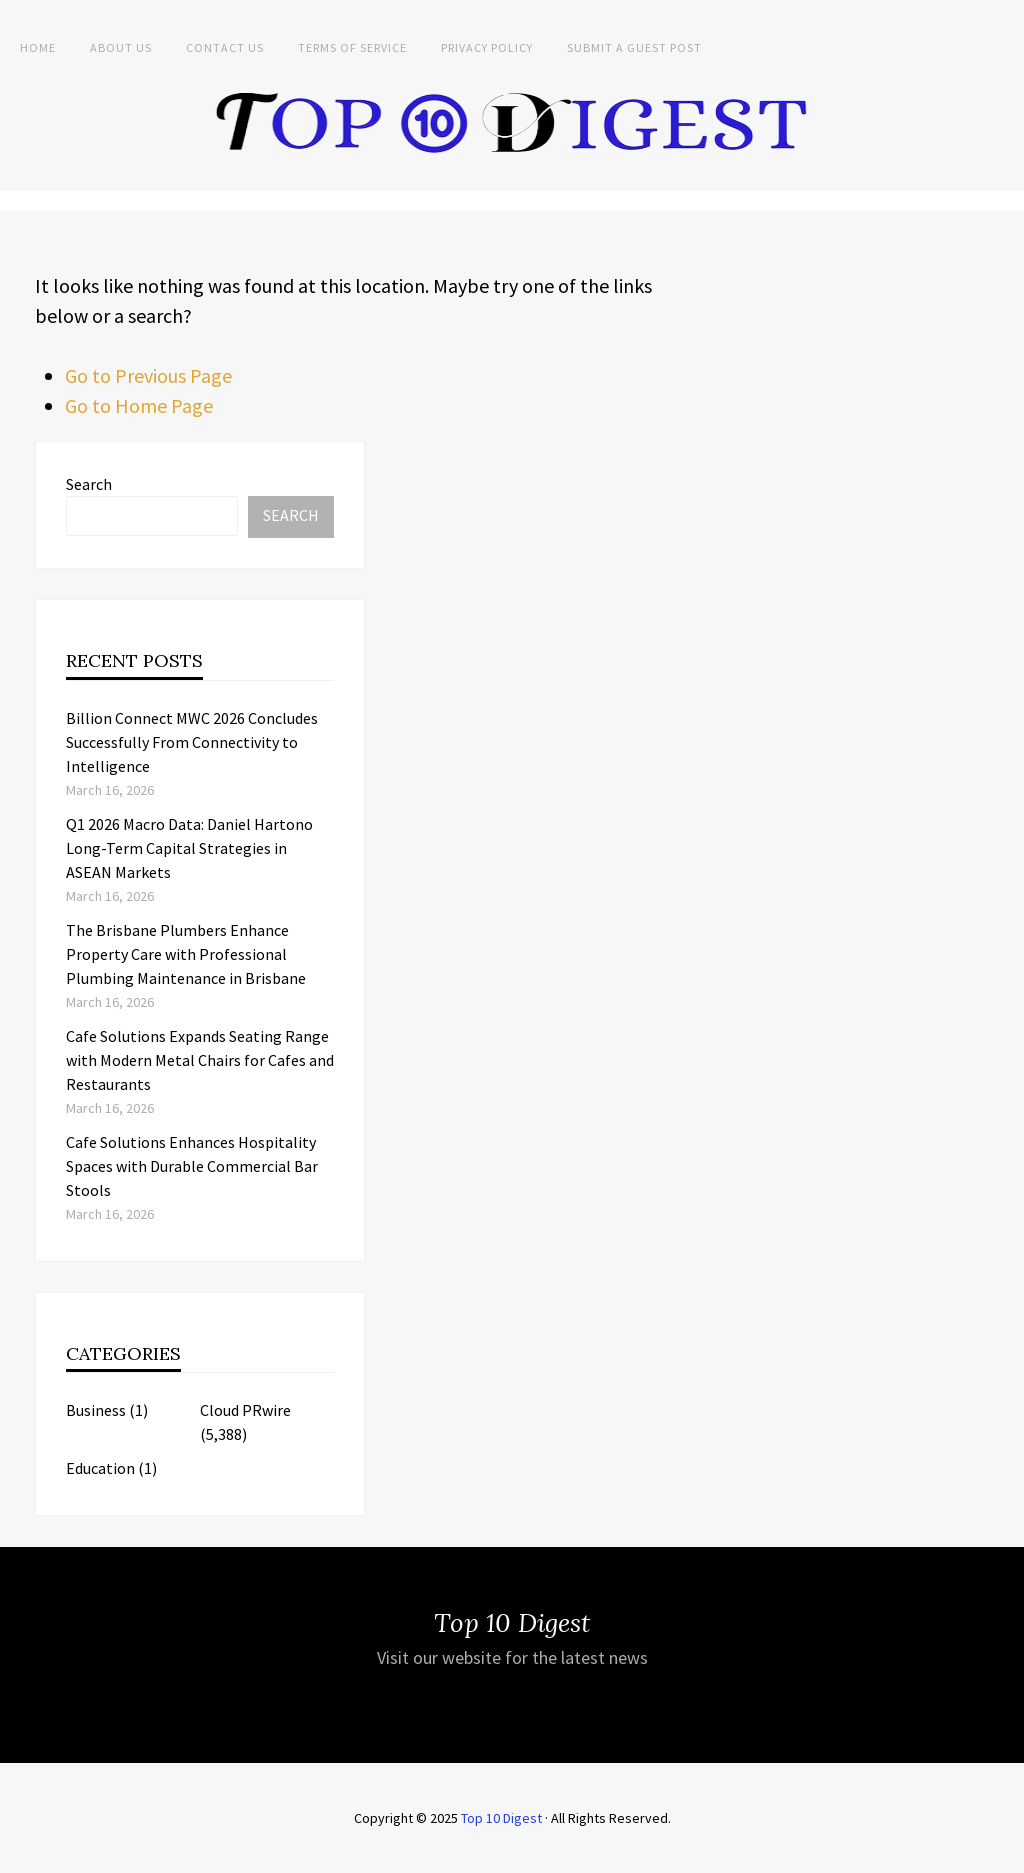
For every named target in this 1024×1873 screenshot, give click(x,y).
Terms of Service (352, 47)
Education (100, 1468)
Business (96, 1410)
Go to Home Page (139, 405)
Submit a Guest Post (634, 47)
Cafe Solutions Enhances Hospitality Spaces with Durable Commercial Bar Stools (192, 1166)
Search (89, 484)
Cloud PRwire (245, 1410)
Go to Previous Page (148, 375)
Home (38, 47)
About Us (121, 47)
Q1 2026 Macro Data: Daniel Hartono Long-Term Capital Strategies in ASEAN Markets (189, 848)
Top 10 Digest (501, 1818)
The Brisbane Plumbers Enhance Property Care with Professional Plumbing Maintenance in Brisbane (186, 954)
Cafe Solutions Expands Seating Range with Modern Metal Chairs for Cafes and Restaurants (200, 1060)
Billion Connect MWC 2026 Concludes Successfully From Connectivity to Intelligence (192, 742)
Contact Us (225, 47)
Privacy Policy (487, 47)
